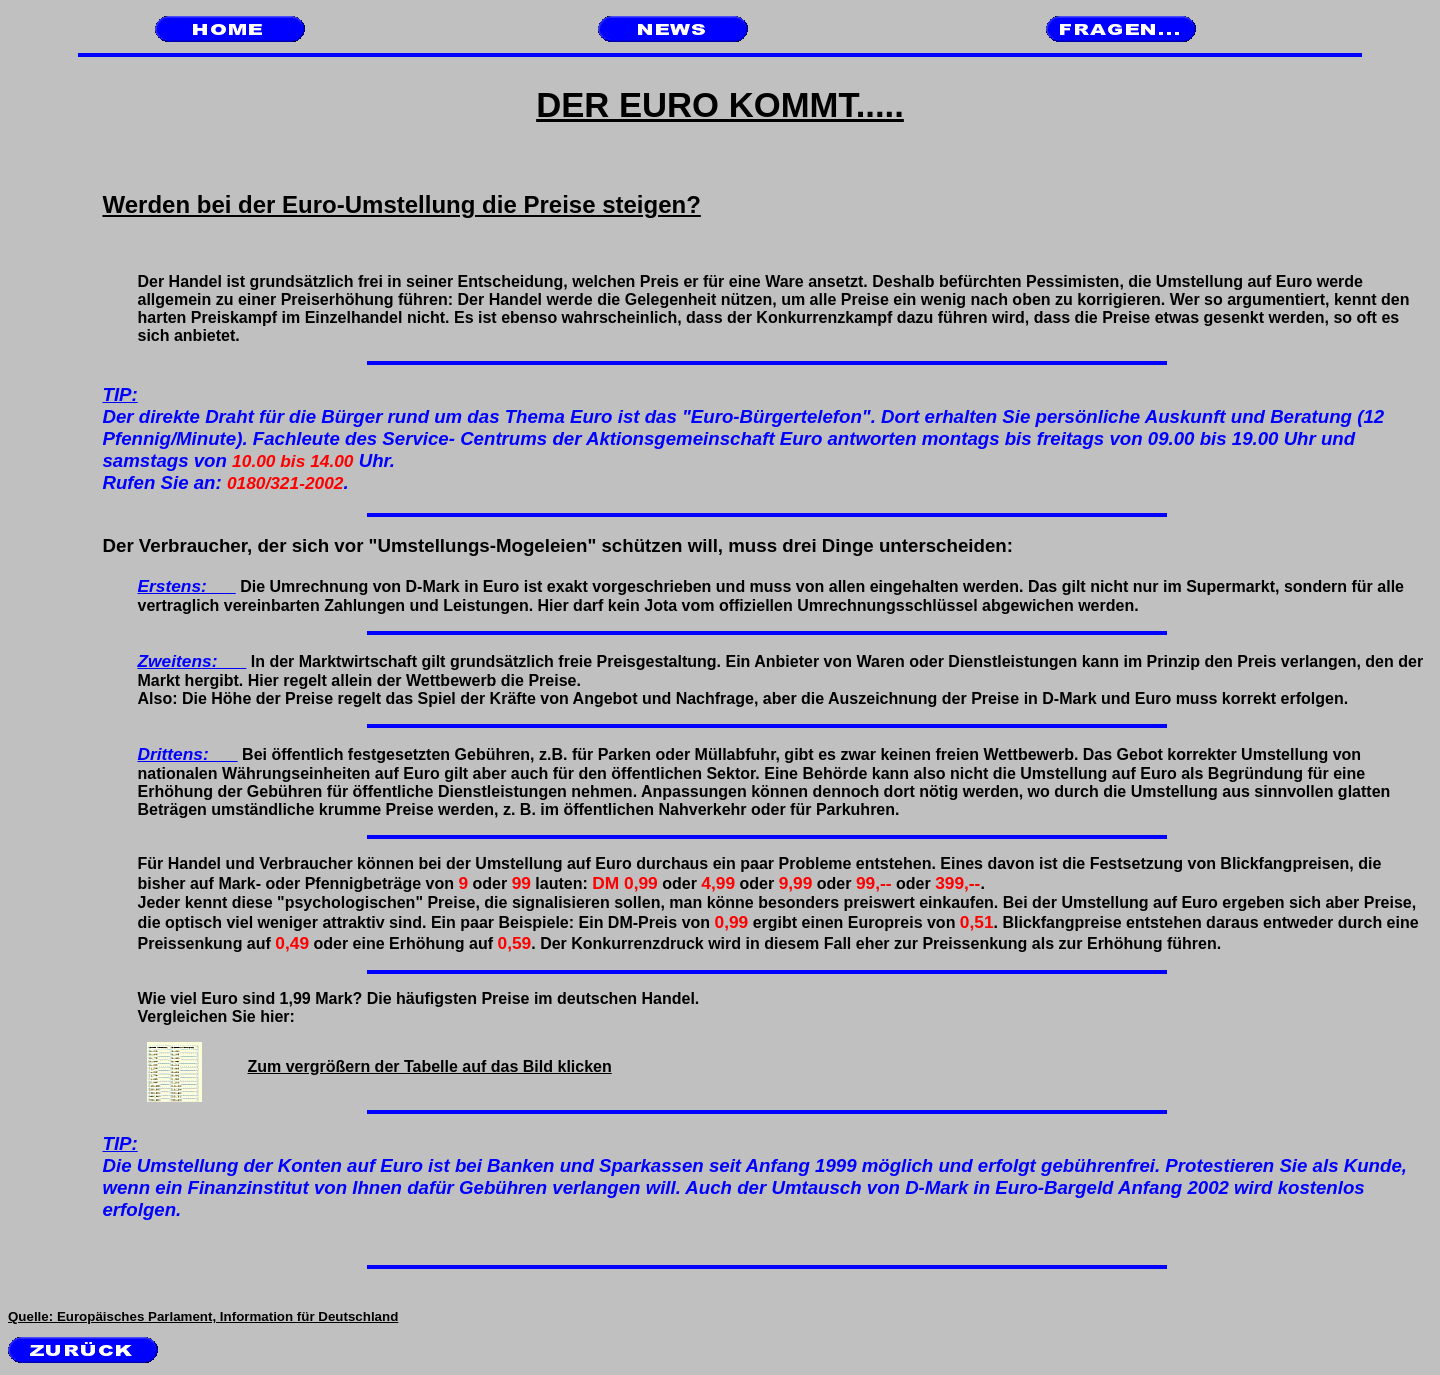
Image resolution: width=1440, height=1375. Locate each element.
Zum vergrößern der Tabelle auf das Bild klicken (379, 1066)
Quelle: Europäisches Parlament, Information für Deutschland (203, 1316)
